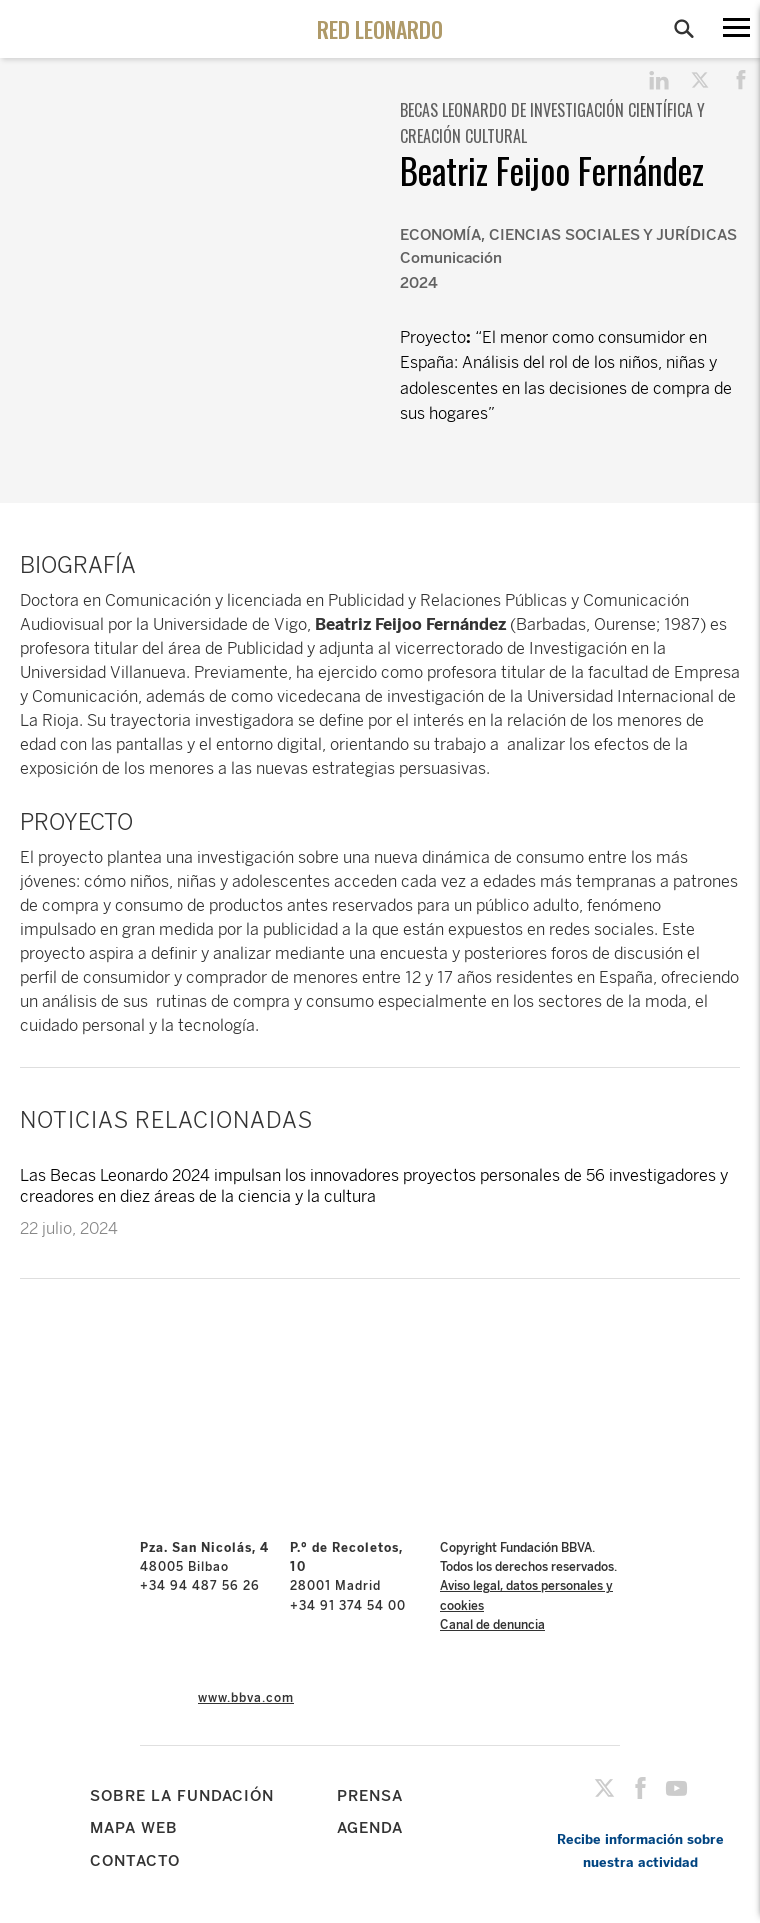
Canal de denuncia (492, 1625)
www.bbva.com (246, 1698)
